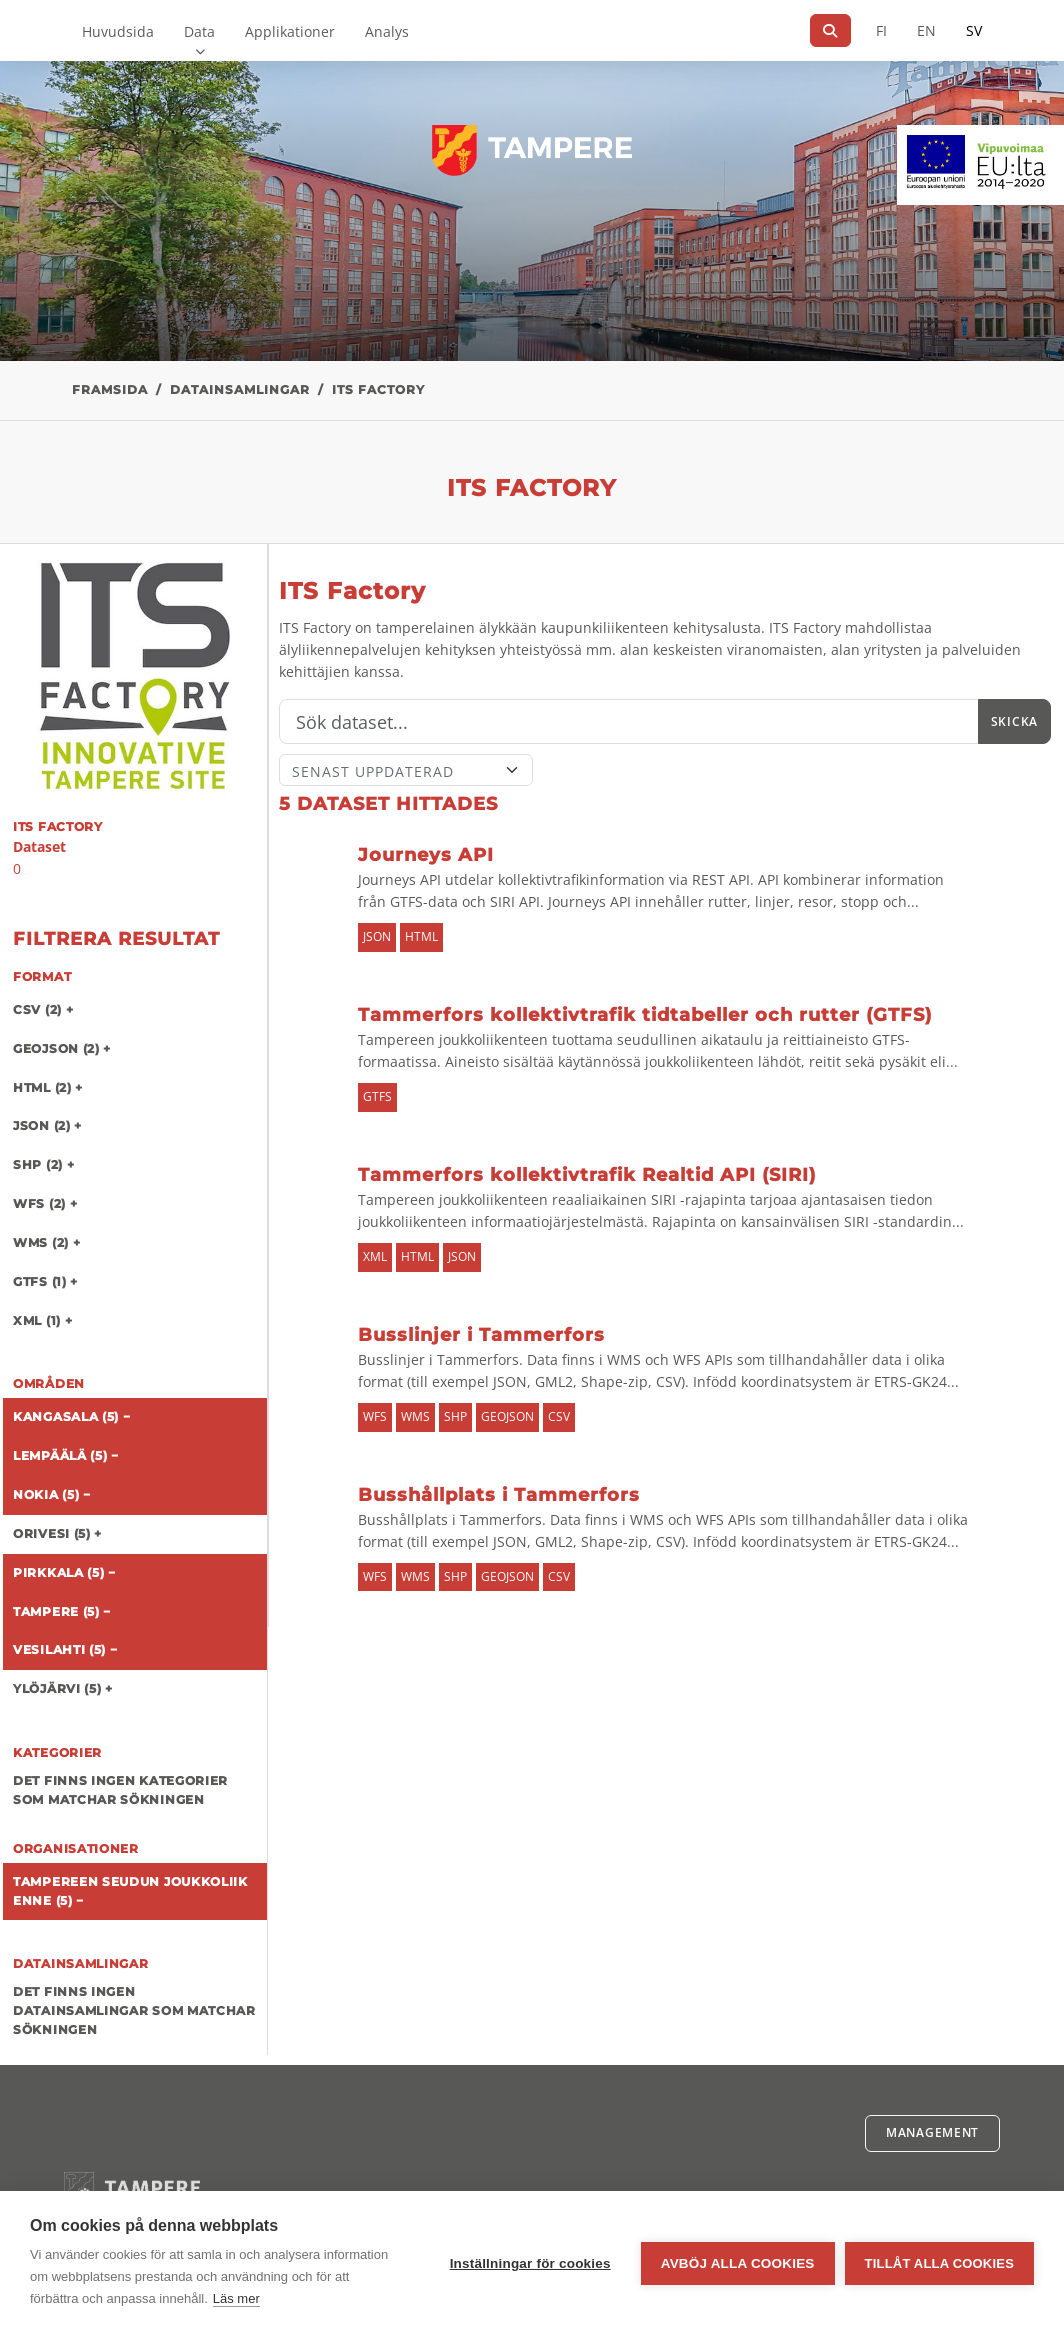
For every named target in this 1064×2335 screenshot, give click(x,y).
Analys (387, 31)
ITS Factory (378, 389)
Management (932, 2132)
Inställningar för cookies (530, 2263)
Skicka (1014, 721)
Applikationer (290, 31)
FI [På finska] (881, 30)
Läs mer (236, 2298)
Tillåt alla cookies (939, 2263)
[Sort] (406, 770)
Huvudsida (118, 31)
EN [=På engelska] (926, 30)
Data (199, 31)
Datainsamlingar (240, 389)
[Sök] (830, 30)
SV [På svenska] (974, 30)
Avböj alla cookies (738, 2263)
